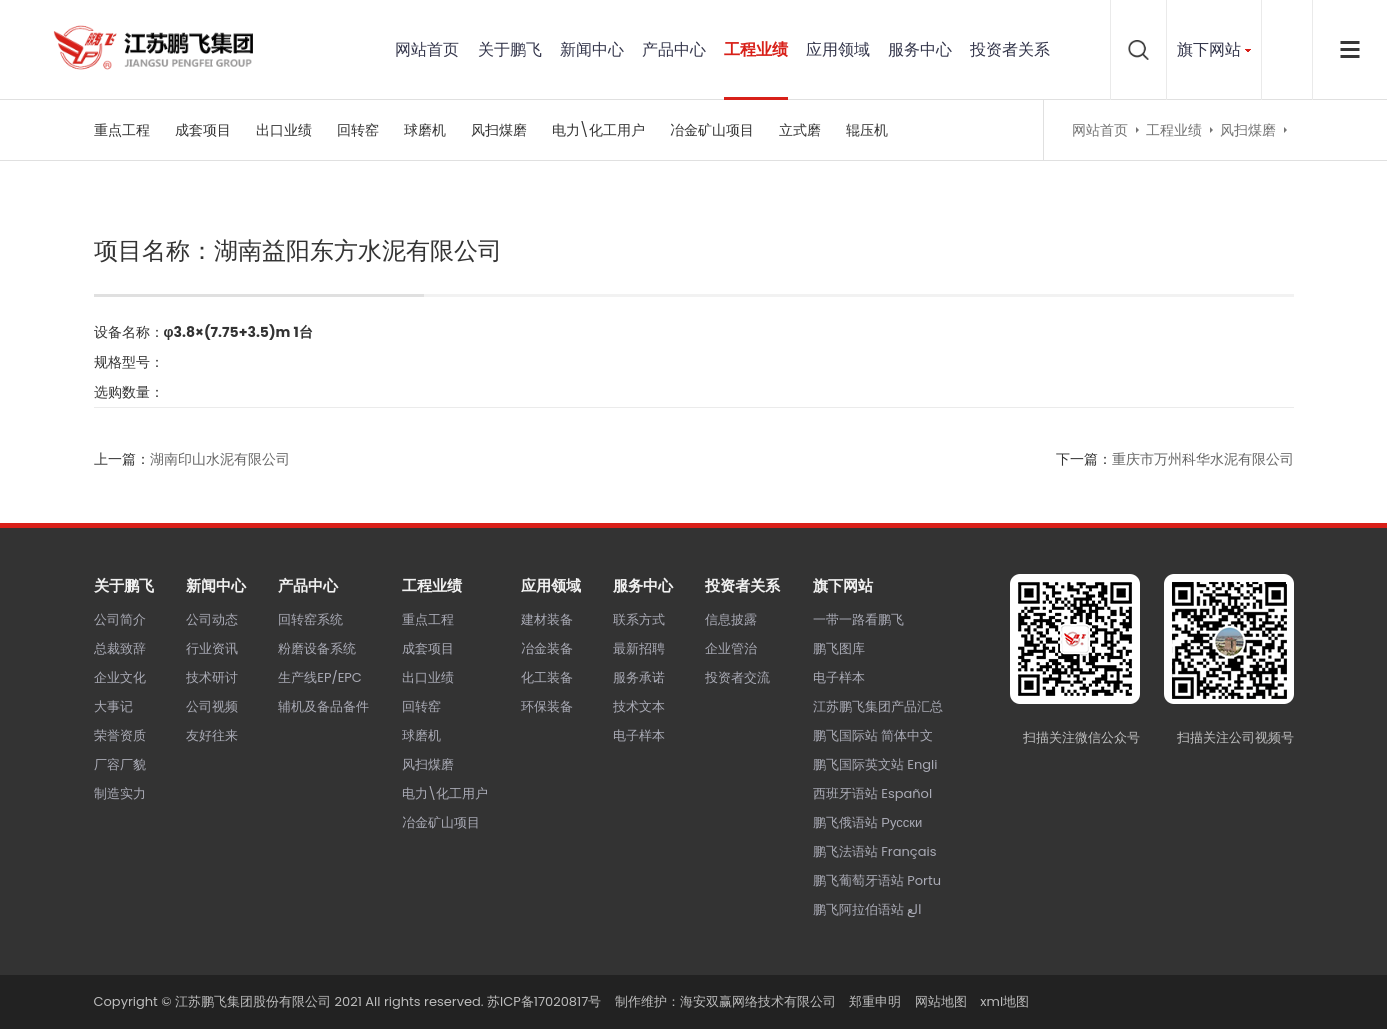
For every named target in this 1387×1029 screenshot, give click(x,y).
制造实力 (120, 793)
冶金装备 (547, 648)
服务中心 (920, 49)
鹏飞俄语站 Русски (867, 822)
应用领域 (838, 49)
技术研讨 (212, 677)
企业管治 (731, 648)
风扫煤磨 (499, 130)
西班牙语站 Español (872, 793)
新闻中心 (592, 49)
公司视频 (212, 706)
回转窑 (358, 130)
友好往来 (212, 735)
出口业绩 (284, 130)
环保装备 (547, 706)
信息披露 (731, 619)
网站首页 (427, 49)
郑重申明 (875, 1001)
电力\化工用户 (598, 130)
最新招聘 (639, 648)
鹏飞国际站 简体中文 (873, 735)
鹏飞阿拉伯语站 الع (867, 909)
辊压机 (867, 130)
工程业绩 (756, 49)
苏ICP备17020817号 (544, 1001)
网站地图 (941, 1001)
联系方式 (639, 619)
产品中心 (674, 49)
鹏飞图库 (839, 648)
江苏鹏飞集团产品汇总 (878, 706)
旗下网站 (1209, 49)
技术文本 (639, 706)
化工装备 (547, 677)
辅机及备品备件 (323, 706)
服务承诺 (639, 677)
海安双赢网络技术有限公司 (758, 1001)
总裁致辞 (120, 648)
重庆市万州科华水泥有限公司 (1203, 459)
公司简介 (120, 619)
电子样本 (639, 735)
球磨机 (425, 130)
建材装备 (547, 619)
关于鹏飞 (510, 49)
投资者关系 (1010, 49)
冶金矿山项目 (712, 130)
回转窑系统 (310, 619)
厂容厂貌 (120, 764)
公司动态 (212, 619)
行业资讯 (212, 648)
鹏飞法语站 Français (875, 851)
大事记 (113, 706)
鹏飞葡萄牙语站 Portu (877, 880)
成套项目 (203, 130)
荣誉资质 (120, 735)
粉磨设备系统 (317, 648)
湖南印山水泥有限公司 (220, 459)
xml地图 (1004, 1001)
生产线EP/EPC (320, 677)
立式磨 (800, 130)
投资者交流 (737, 677)
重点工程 (122, 130)
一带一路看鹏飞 (858, 619)
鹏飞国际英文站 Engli (875, 764)
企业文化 (120, 677)
